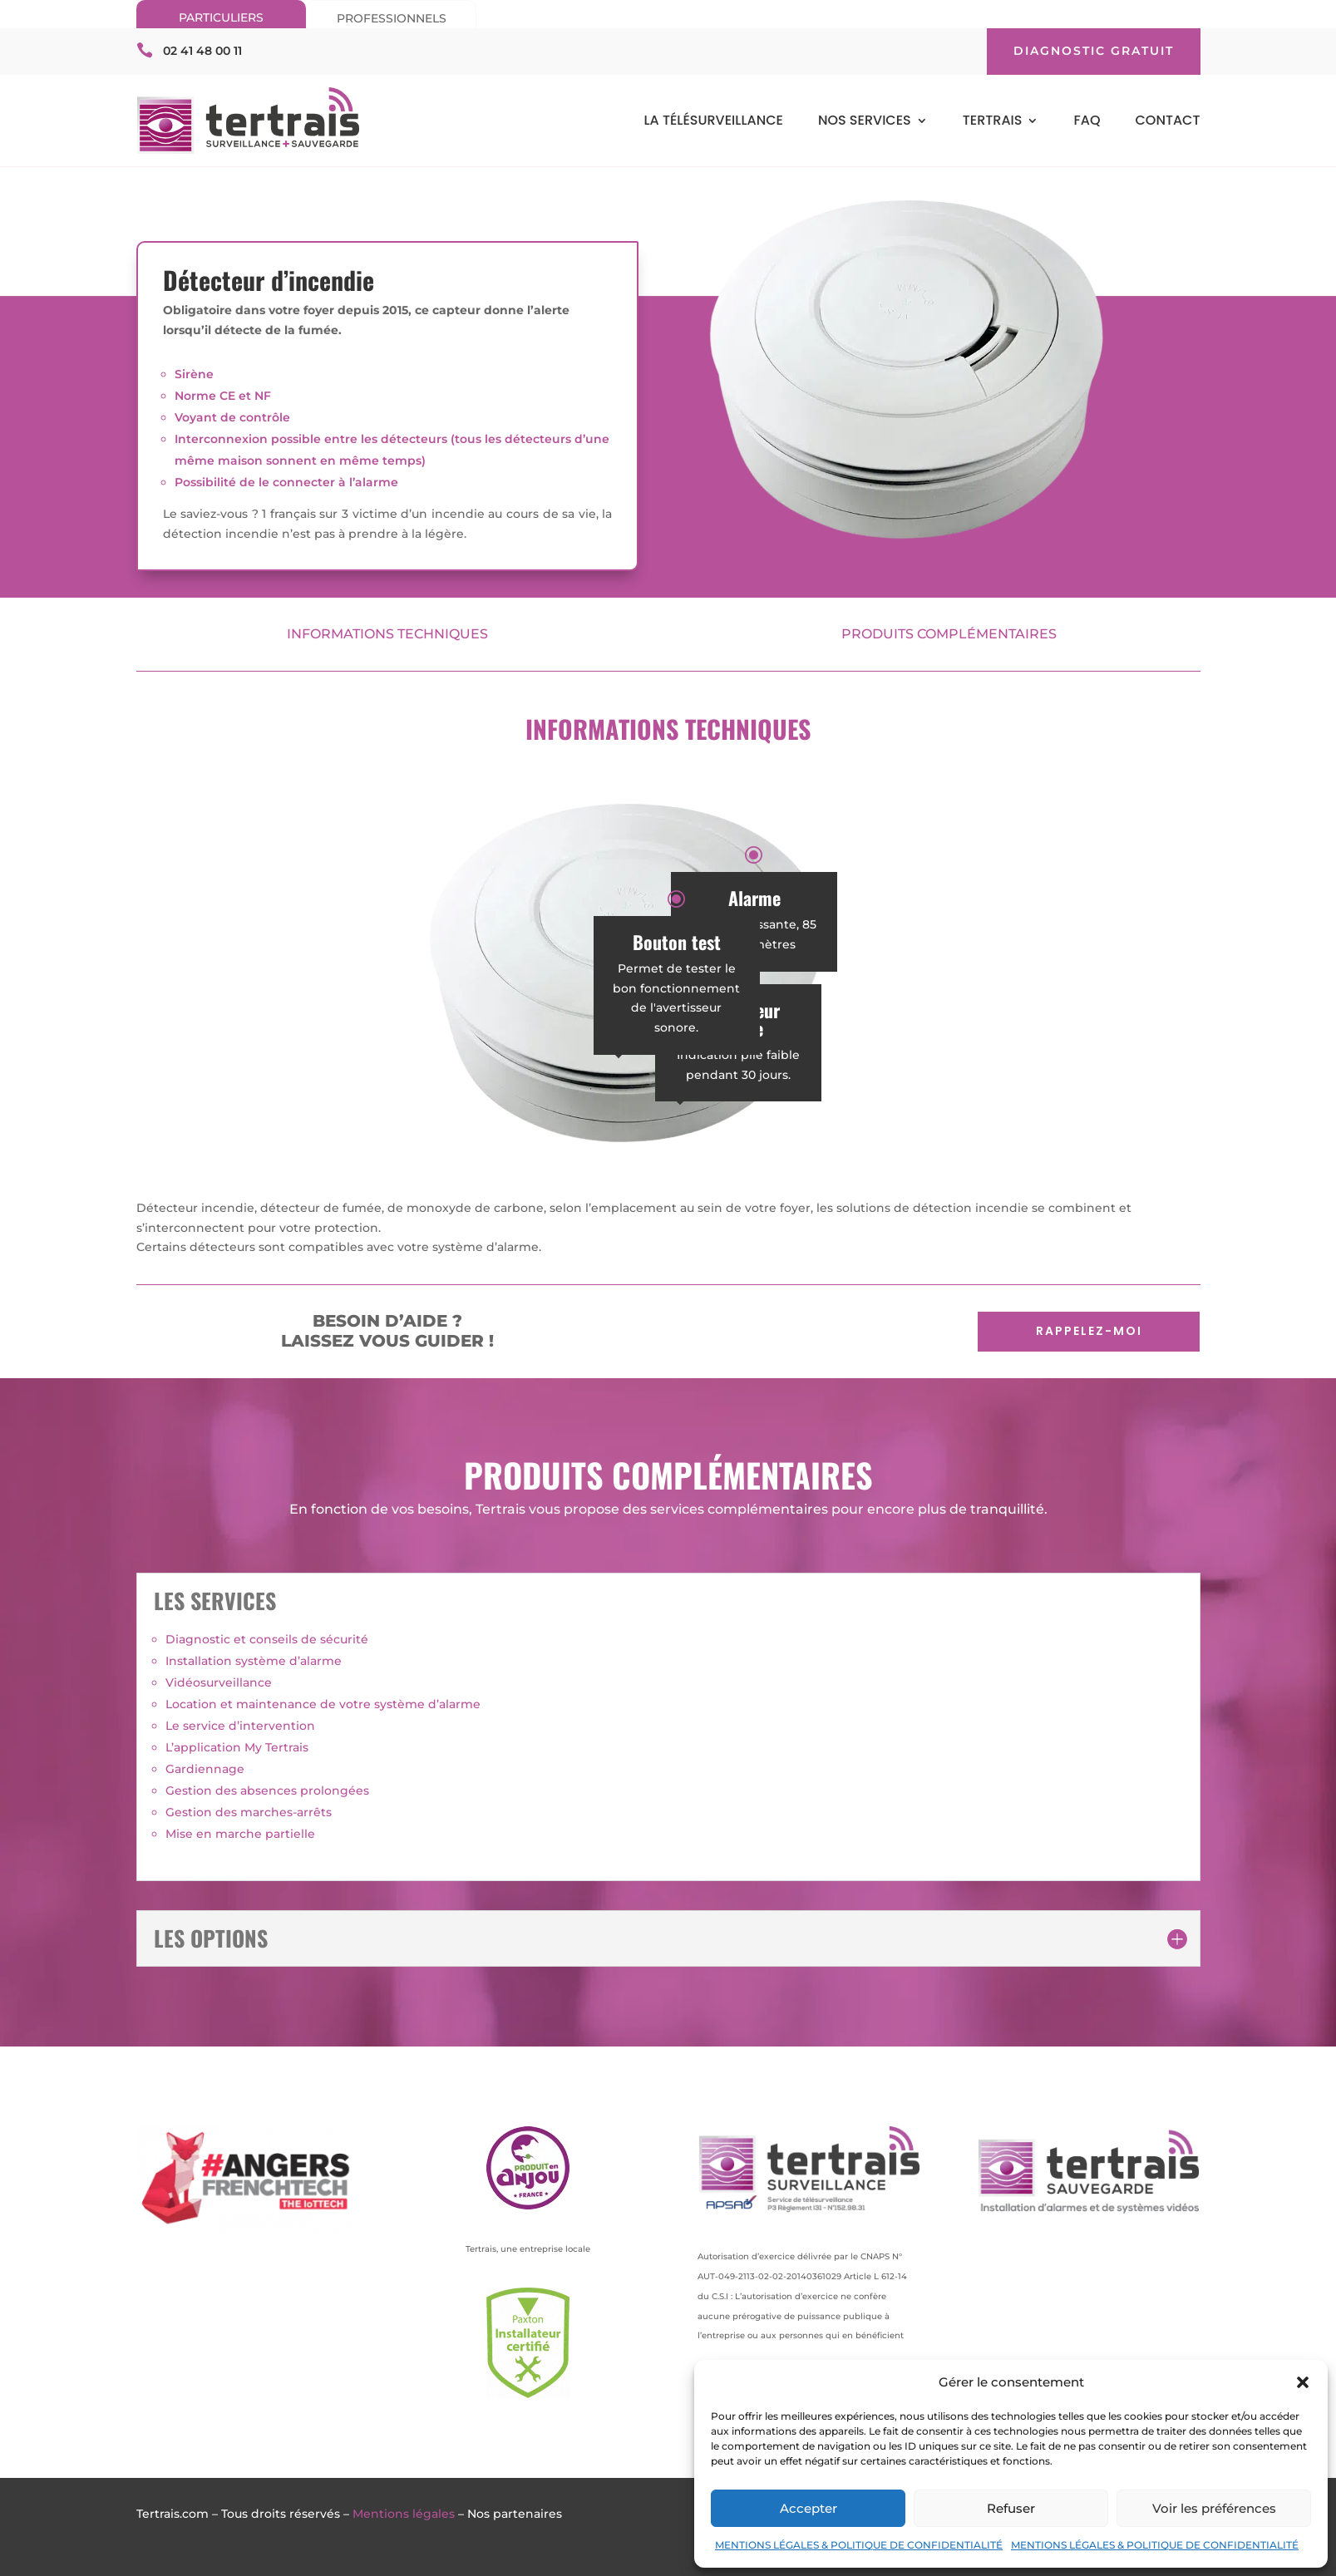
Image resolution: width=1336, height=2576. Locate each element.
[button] (1302, 2382)
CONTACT (1167, 122)
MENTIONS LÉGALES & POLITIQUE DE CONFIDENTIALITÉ (859, 2545)
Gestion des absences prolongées (267, 1790)
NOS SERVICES (864, 122)
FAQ (1086, 122)
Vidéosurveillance (218, 1682)
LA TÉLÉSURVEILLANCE (713, 122)
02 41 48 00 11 (202, 50)
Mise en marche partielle (240, 1833)
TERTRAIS (993, 122)
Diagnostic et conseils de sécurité (266, 1639)
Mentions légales (403, 2513)
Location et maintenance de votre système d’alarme (323, 1704)
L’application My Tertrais (236, 1747)
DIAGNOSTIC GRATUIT (1093, 50)
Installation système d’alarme (253, 1660)
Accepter (808, 2508)
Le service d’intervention (240, 1725)
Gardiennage (204, 1768)
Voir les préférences (1214, 2508)
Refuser (1011, 2508)
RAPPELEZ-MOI (1089, 1330)
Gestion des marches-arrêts (248, 1812)
